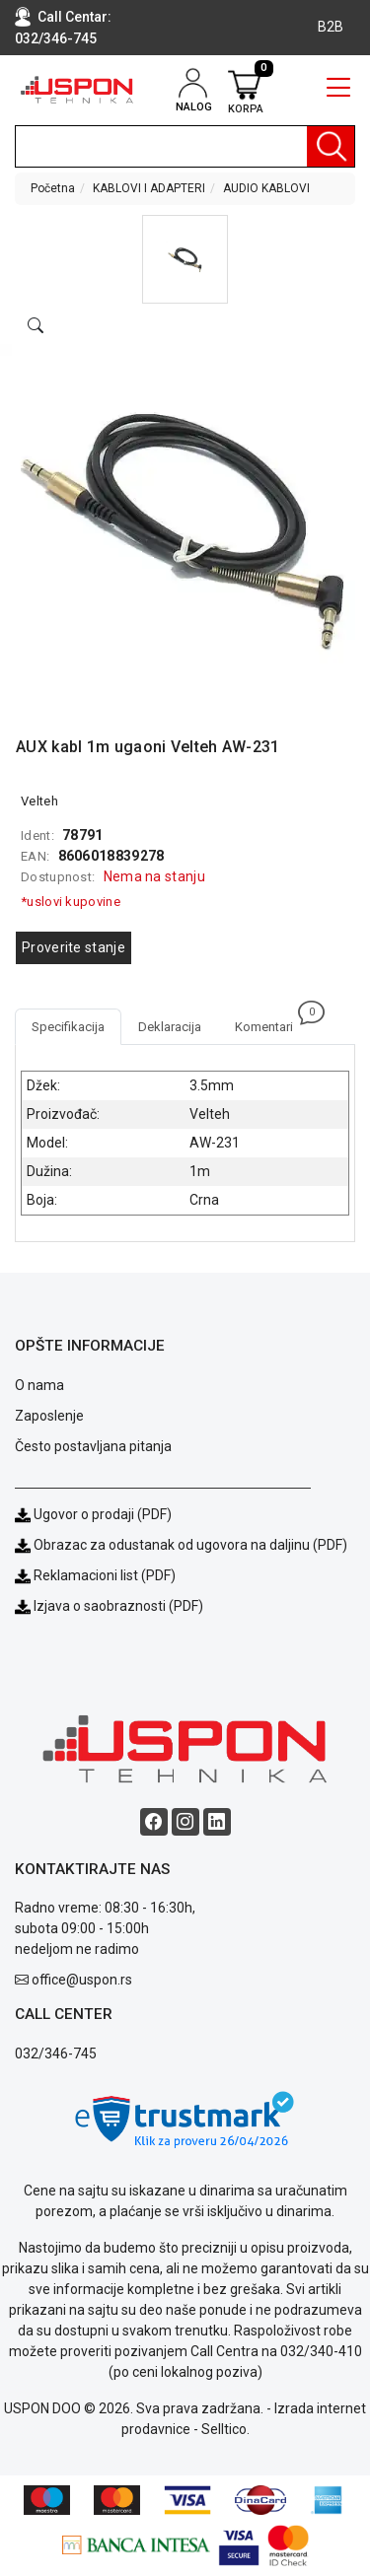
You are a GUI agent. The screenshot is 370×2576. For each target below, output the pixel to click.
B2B (330, 27)
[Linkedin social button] (217, 1822)
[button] (184, 259)
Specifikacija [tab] (68, 1026)
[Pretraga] (330, 146)
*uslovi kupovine (70, 901)
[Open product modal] (35, 326)
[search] (185, 146)
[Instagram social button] (185, 1822)
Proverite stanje (73, 947)
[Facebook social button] (154, 1822)
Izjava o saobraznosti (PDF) (118, 1606)
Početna (53, 188)
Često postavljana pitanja (93, 1446)
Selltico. (225, 2429)
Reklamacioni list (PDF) (95, 1575)
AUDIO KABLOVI (266, 188)
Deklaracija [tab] (169, 1026)
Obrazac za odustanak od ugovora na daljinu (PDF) (190, 1545)
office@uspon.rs (82, 1979)
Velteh (39, 801)
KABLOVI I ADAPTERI (149, 188)
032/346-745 (56, 38)
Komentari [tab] (272, 1021)
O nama (39, 1385)
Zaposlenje (49, 1416)
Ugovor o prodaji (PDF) (93, 1514)
